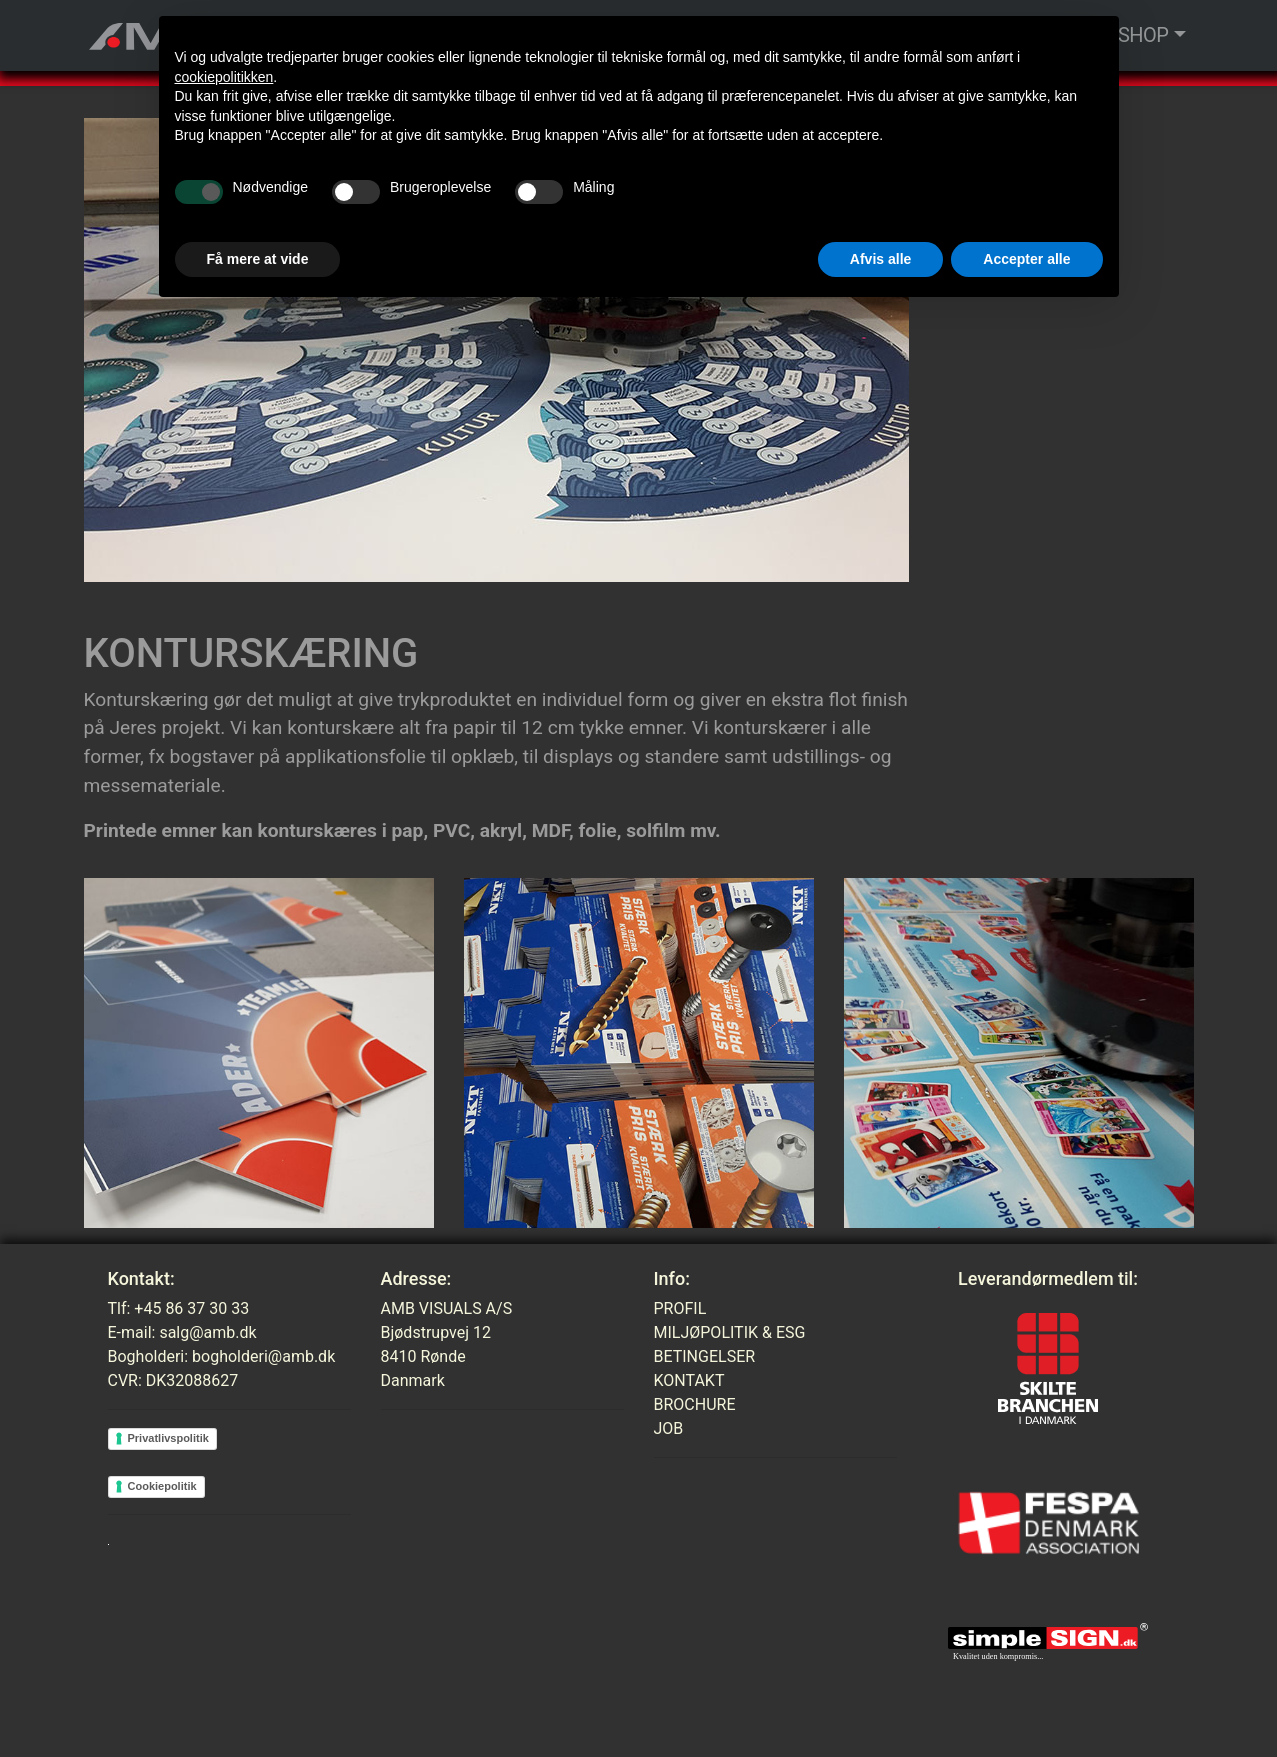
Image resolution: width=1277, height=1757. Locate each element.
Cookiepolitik (162, 1486)
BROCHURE (695, 1404)
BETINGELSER (705, 1356)
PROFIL (680, 1308)
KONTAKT (689, 1380)
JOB (669, 1428)
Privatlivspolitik (168, 1438)
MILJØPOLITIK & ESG (730, 1332)
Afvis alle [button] (880, 259)
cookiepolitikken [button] (224, 77)
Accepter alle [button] (1026, 259)
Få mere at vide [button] (258, 259)
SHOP (1143, 35)
